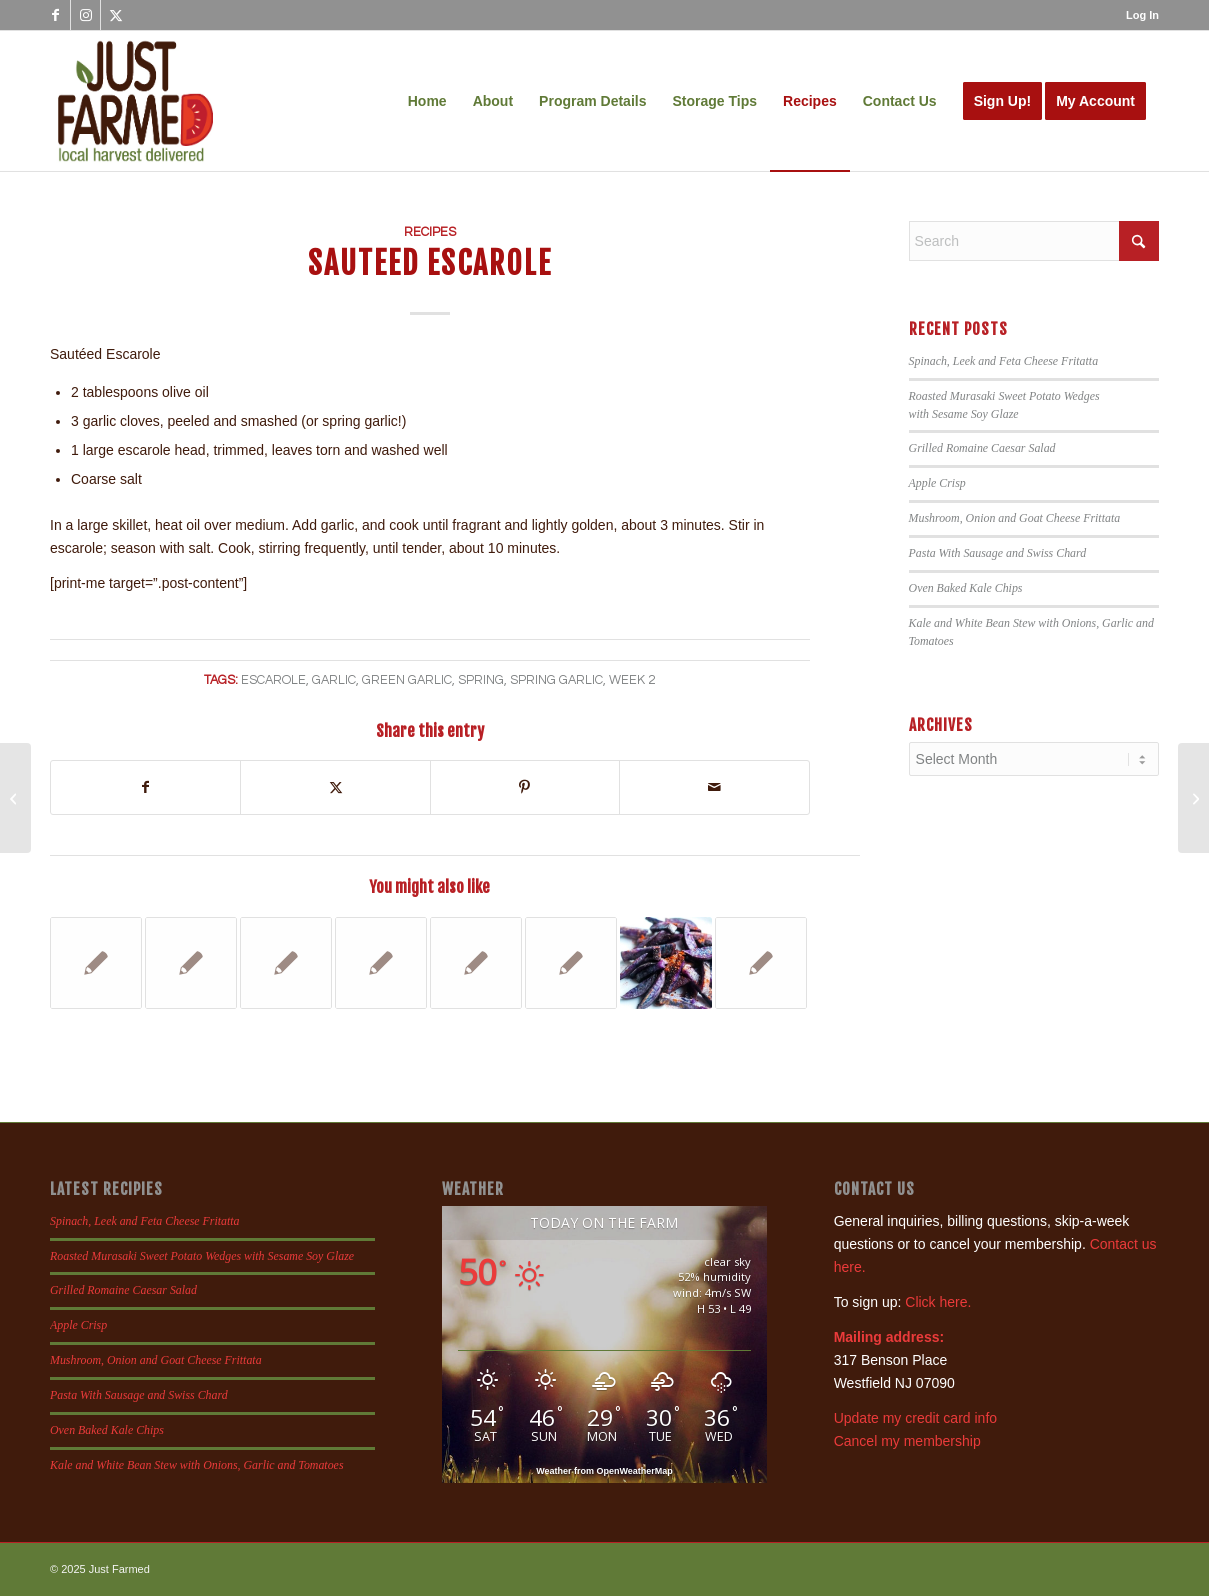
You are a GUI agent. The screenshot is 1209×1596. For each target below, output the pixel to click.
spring (481, 680)
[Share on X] (335, 787)
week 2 (632, 680)
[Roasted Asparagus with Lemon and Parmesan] (15, 798)
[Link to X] (116, 15)
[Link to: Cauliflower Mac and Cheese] (476, 963)
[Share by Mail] (714, 787)
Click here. (938, 1302)
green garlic (407, 680)
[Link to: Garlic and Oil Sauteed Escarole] (381, 963)
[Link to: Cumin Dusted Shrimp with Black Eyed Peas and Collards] (286, 963)
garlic (334, 680)
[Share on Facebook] (145, 787)
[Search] (1034, 241)
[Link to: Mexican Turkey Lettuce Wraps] (571, 963)
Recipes (430, 232)
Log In (1142, 15)
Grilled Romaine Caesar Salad (982, 448)
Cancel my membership (907, 1441)
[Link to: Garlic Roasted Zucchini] (761, 963)
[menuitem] (1137, 15)
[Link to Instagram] (85, 15)
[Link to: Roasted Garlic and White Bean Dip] (96, 963)
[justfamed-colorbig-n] (135, 101)
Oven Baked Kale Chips (966, 588)
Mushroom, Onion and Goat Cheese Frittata (1015, 518)
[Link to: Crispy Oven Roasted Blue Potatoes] (666, 963)
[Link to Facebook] (55, 15)
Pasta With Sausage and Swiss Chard (998, 553)
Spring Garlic (556, 680)
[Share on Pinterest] (525, 787)
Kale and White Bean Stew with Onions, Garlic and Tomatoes (197, 1465)
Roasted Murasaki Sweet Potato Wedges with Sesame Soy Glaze (202, 1256)
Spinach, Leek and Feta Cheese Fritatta (1004, 361)
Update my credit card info (915, 1418)
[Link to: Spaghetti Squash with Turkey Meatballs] (191, 963)
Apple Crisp (937, 483)
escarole (273, 680)
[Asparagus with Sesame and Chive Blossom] (1193, 798)
